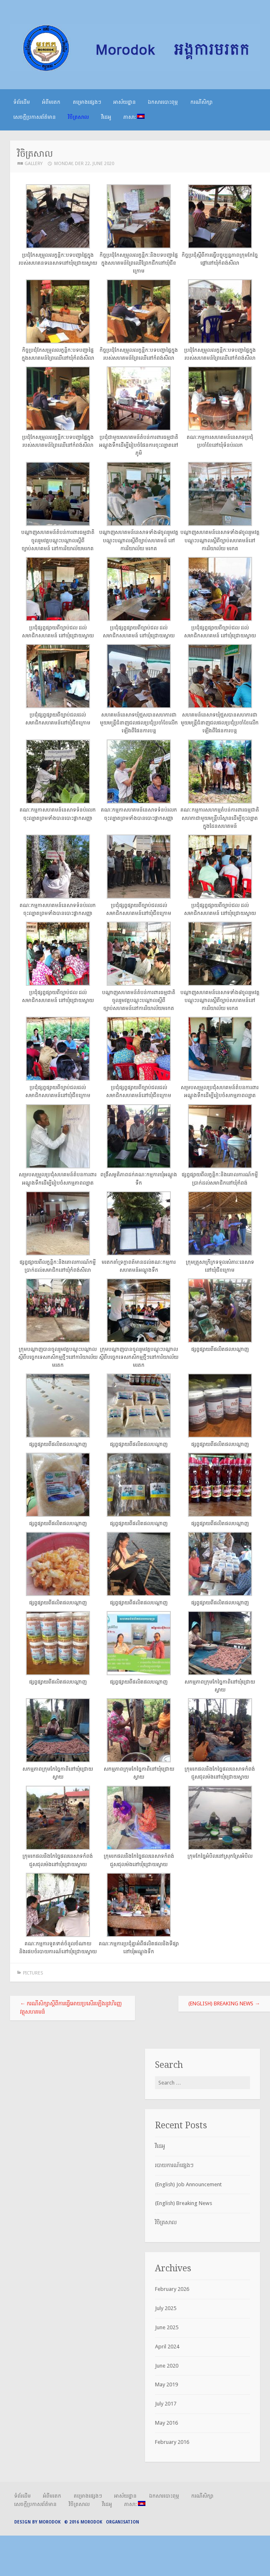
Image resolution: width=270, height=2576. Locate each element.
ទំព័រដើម (21, 102)
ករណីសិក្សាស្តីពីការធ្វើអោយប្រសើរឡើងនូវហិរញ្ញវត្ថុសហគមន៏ (71, 2007)
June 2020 (166, 2366)
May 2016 (166, 2423)
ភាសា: (134, 117)
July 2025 (165, 2308)
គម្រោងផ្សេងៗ (87, 102)
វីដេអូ (106, 117)
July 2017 (165, 2404)
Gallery (33, 163)
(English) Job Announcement (188, 2184)
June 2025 (166, 2327)
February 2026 (172, 2289)
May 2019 (166, 2384)
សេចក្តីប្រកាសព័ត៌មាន (34, 117)
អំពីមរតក (51, 102)
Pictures (33, 1973)
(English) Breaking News (224, 2003)
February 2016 (172, 2442)
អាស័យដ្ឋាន (124, 102)
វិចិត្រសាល (78, 117)
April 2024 (167, 2346)
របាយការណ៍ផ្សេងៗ (174, 2165)
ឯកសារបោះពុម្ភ (163, 102)
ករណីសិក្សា (201, 102)
